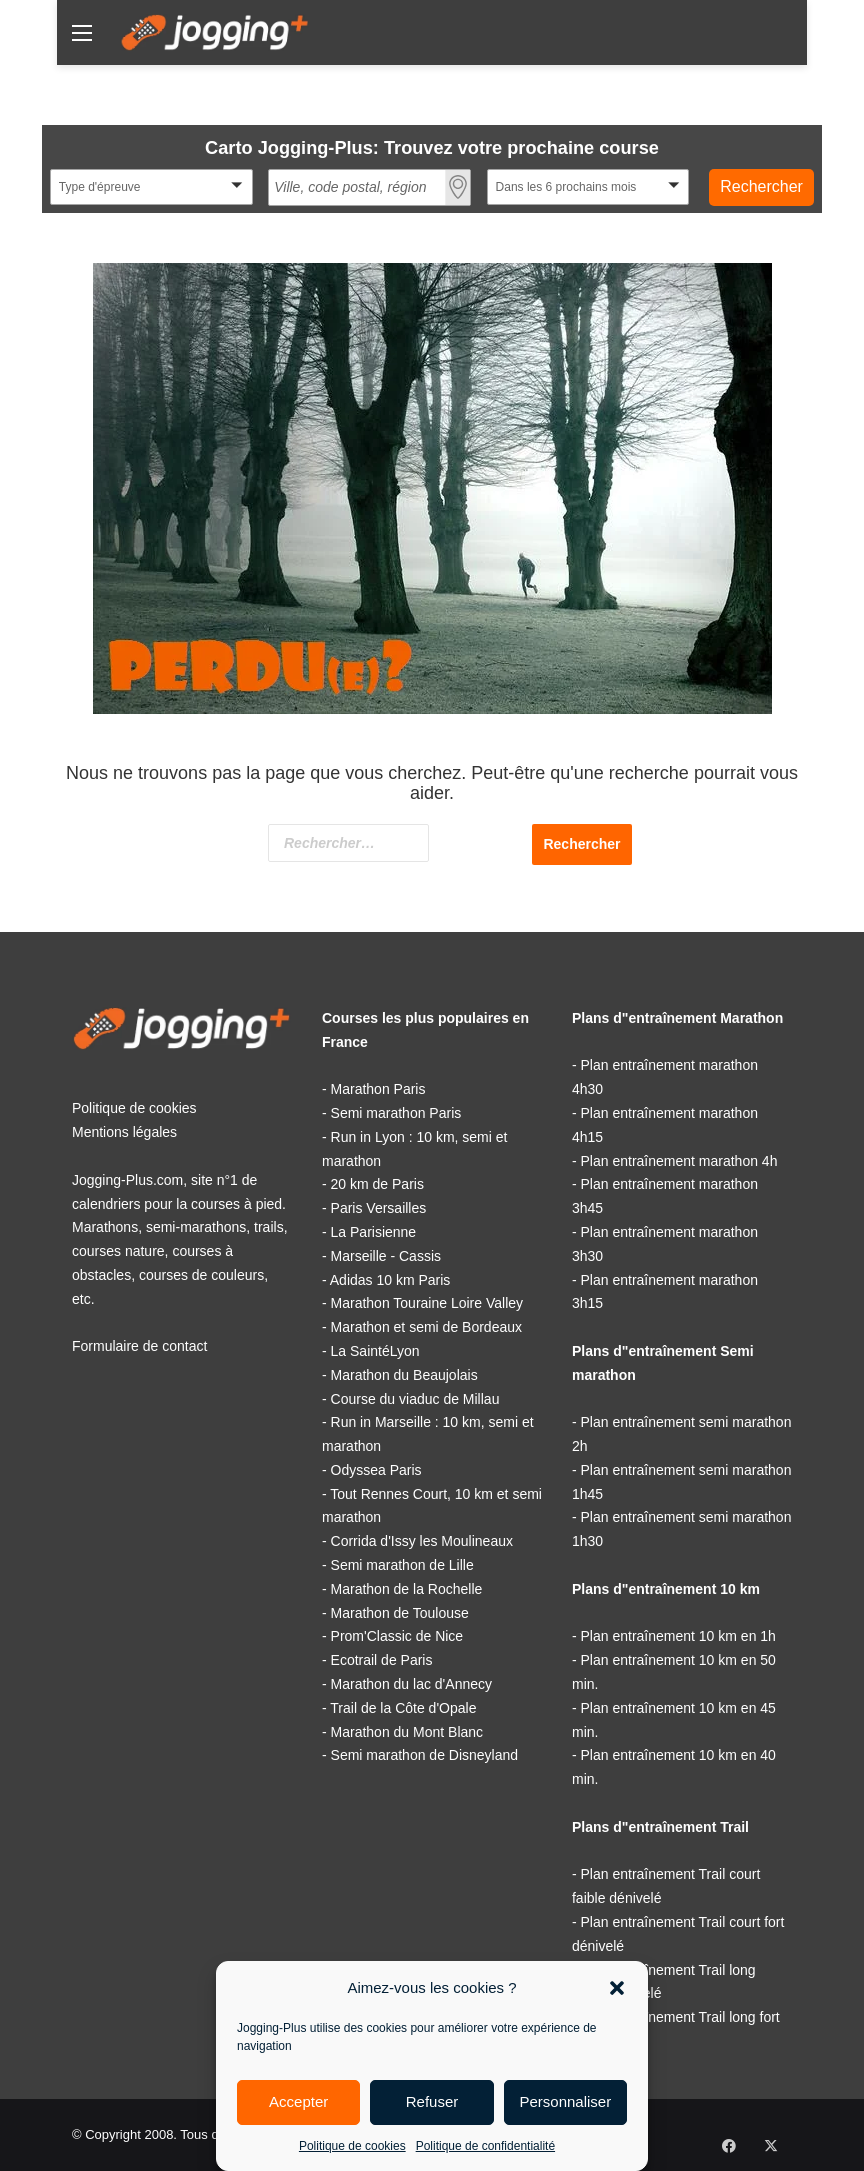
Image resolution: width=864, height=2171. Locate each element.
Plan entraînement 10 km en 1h (678, 1636)
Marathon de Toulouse (400, 1613)
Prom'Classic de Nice (397, 1636)
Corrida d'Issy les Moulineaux (422, 1541)
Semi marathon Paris (396, 1113)
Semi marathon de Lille (402, 1565)
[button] (617, 1988)
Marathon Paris (378, 1089)
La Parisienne (374, 1232)
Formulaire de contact (139, 1346)
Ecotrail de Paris (382, 1660)
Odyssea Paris (376, 1470)
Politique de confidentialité (485, 2146)
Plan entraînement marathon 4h (679, 1161)
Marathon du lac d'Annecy (411, 1684)
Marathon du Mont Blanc (407, 1732)
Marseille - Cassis (386, 1256)
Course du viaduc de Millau (415, 1399)
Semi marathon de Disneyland (425, 1755)
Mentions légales (124, 1132)
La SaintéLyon (375, 1351)
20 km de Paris (377, 1184)
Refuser (432, 2101)
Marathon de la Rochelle (407, 1589)
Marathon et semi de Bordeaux (426, 1327)
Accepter (298, 2101)
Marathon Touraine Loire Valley (427, 1303)
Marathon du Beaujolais (404, 1375)
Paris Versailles (379, 1208)
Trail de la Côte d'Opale (403, 1708)
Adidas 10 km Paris (390, 1280)
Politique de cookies (352, 2146)
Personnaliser (565, 2101)
